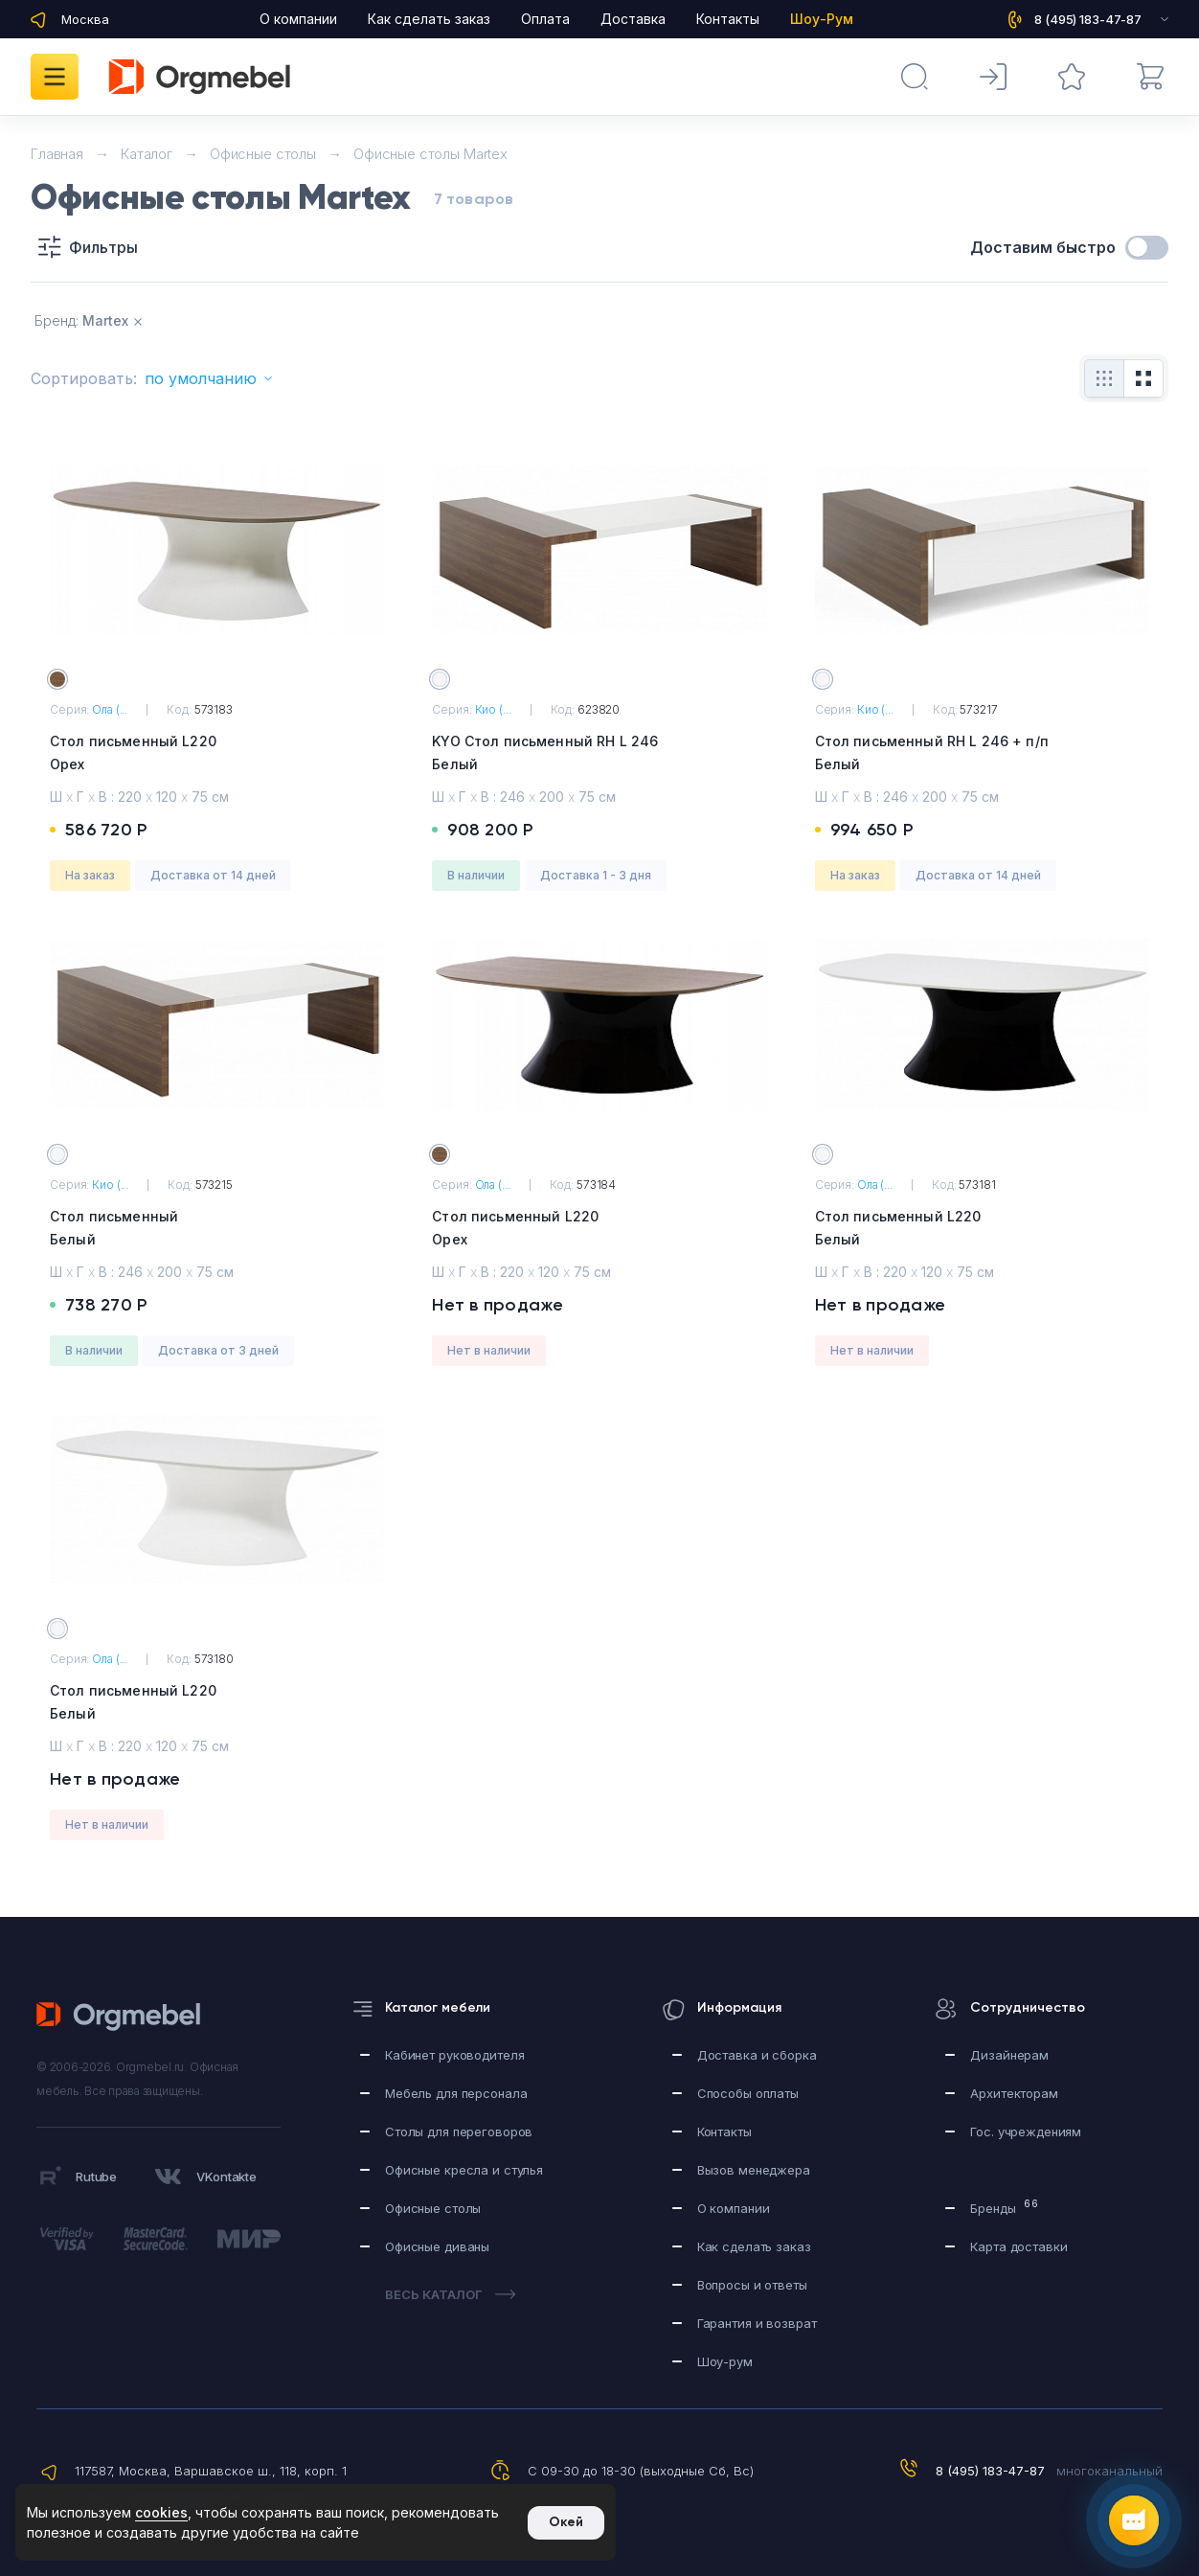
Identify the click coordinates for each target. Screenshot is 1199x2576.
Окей (566, 2522)
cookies (161, 2512)
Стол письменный (217, 1229)
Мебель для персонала (456, 2093)
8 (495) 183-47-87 (990, 2470)
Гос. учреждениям (1025, 2131)
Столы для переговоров (458, 2131)
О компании (298, 19)
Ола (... (109, 709)
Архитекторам (1013, 2093)
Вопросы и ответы (752, 2284)
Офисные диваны (437, 2246)
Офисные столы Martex (430, 154)
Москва (85, 19)
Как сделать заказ (429, 19)
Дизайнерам (1009, 2055)
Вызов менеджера (753, 2169)
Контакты (727, 19)
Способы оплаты (748, 2093)
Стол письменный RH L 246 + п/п (982, 754)
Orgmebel (124, 2016)
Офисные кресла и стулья (464, 2169)
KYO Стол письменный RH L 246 (599, 754)
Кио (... (493, 709)
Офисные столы (433, 2208)
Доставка (633, 19)
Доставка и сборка (757, 2055)
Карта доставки (1018, 2246)
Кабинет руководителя (454, 2055)
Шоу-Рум (821, 19)
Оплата (545, 19)
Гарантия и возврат (757, 2323)
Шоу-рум (725, 2361)
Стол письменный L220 (217, 754)
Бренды (1004, 2207)
